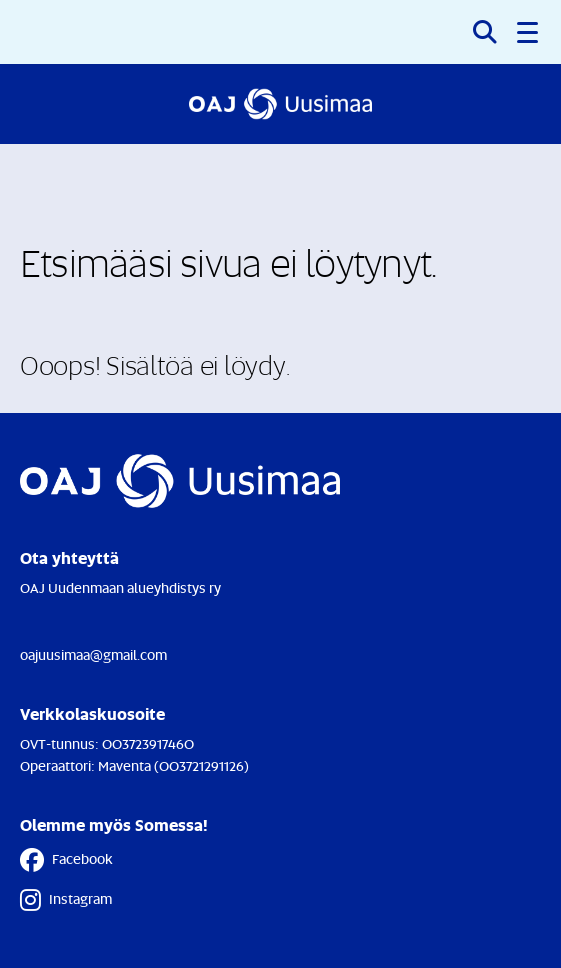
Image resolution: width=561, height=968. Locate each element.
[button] (529, 32)
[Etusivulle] (280, 104)
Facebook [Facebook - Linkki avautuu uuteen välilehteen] (66, 860)
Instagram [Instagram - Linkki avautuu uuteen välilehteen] (66, 900)
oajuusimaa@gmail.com (93, 654)
